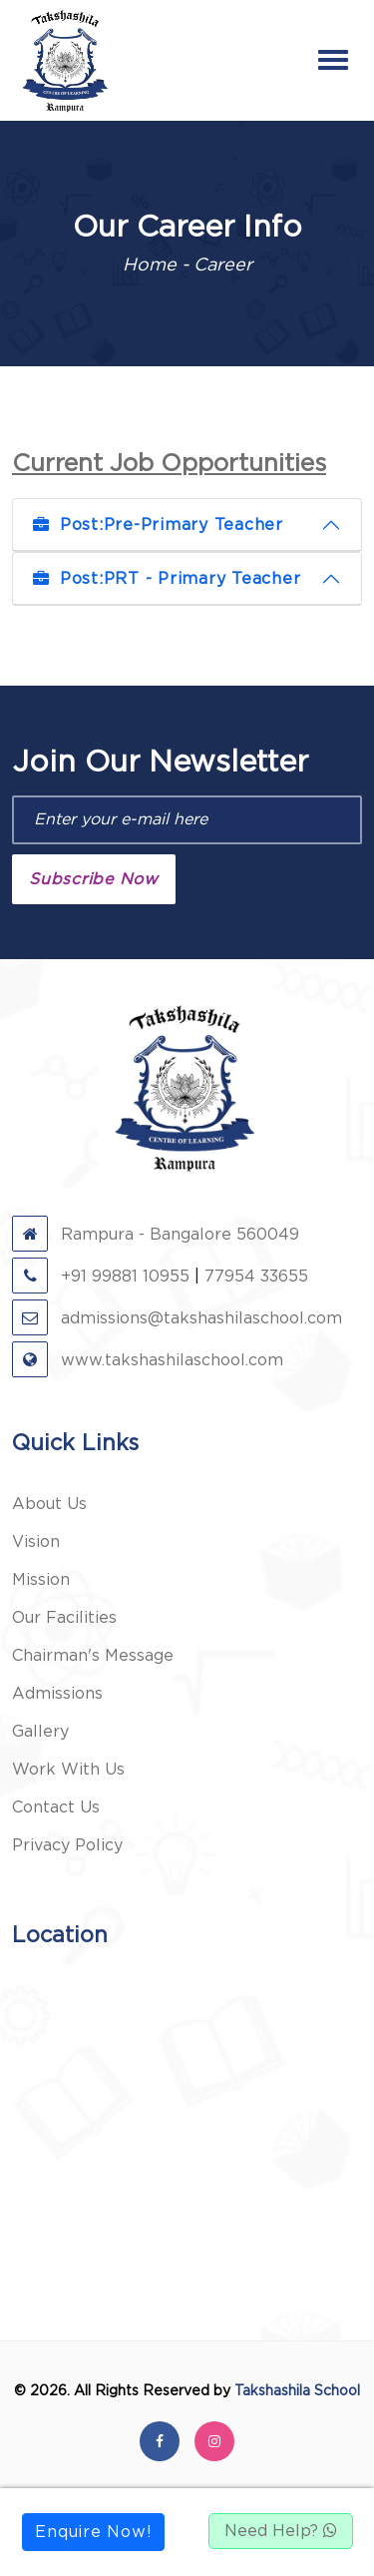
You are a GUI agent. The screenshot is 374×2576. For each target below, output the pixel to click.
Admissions (57, 1694)
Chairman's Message (93, 1656)
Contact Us (56, 1807)
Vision (36, 1542)
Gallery (40, 1732)
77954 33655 (256, 1277)
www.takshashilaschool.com (147, 1360)
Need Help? (280, 2531)
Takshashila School (297, 2391)
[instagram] (214, 2441)
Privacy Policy (67, 1845)
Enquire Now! (93, 2532)
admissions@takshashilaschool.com (177, 1318)
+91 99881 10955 (100, 1277)
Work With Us (68, 1770)
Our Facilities (64, 1618)
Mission (41, 1580)
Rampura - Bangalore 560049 (155, 1235)
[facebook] (160, 2441)
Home (150, 265)
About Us (49, 1504)
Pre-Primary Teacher (158, 525)
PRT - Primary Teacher (166, 579)
